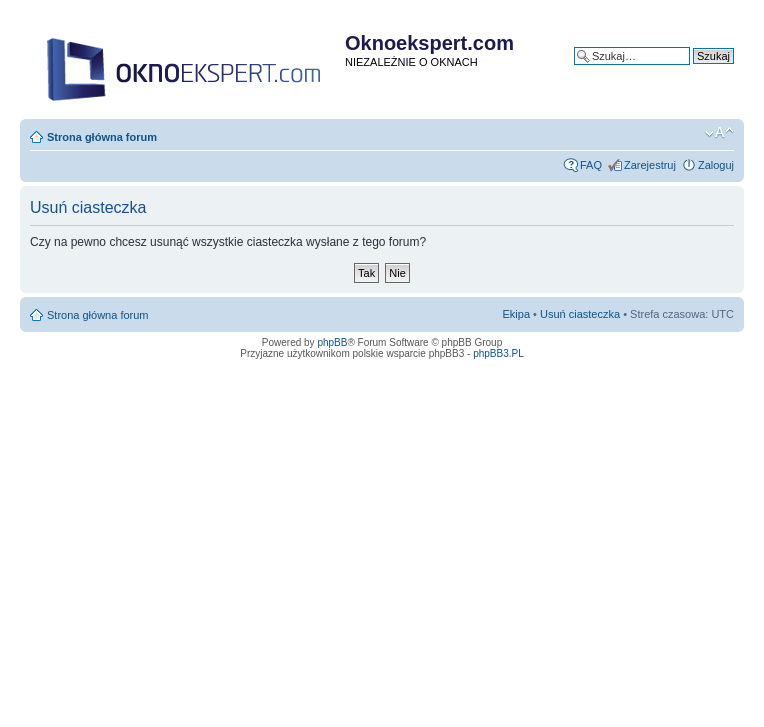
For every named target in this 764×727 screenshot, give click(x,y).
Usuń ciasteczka (580, 314)
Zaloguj (716, 165)
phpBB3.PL (498, 353)
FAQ (591, 165)
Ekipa (517, 314)
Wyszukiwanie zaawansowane (660, 71)
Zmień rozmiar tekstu (719, 133)
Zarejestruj (650, 165)
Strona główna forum (102, 137)
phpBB (332, 342)
